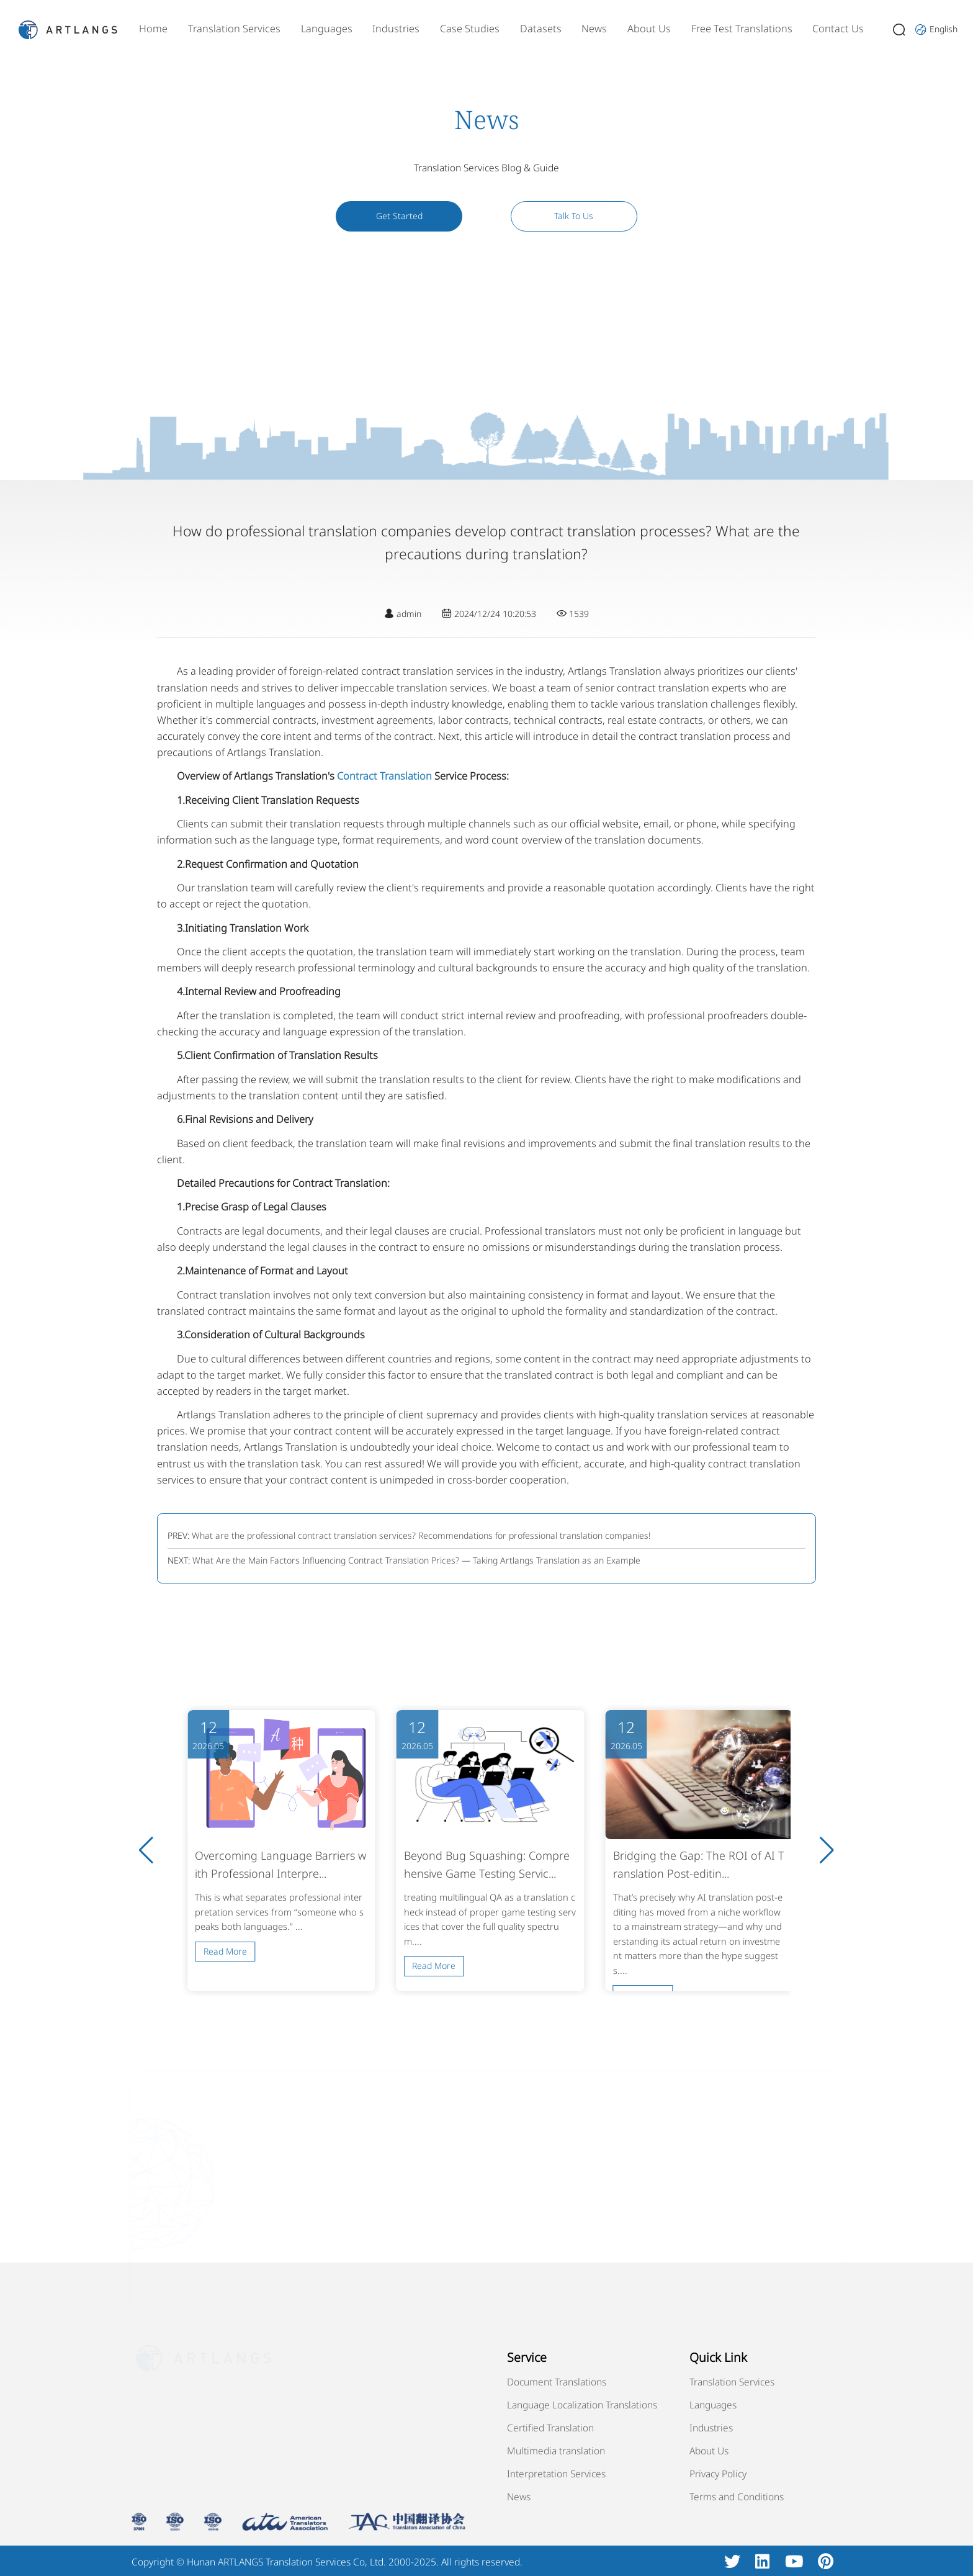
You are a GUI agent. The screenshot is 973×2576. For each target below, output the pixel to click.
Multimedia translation (556, 2450)
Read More (225, 1951)
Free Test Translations (741, 28)
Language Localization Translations (582, 2405)
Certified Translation (550, 2427)
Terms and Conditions (736, 2496)
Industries (395, 28)
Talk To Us (573, 216)
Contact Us (838, 28)
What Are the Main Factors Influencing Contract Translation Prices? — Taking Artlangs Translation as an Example (416, 1560)
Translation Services (234, 28)
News (594, 28)
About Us (649, 28)
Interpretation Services (556, 2473)
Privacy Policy (718, 2473)
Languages (326, 28)
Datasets (541, 28)
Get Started (399, 216)
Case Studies (470, 28)
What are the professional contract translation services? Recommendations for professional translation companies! (421, 1535)
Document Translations (556, 2382)
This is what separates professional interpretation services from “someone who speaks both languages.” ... (279, 1911)
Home (153, 28)
